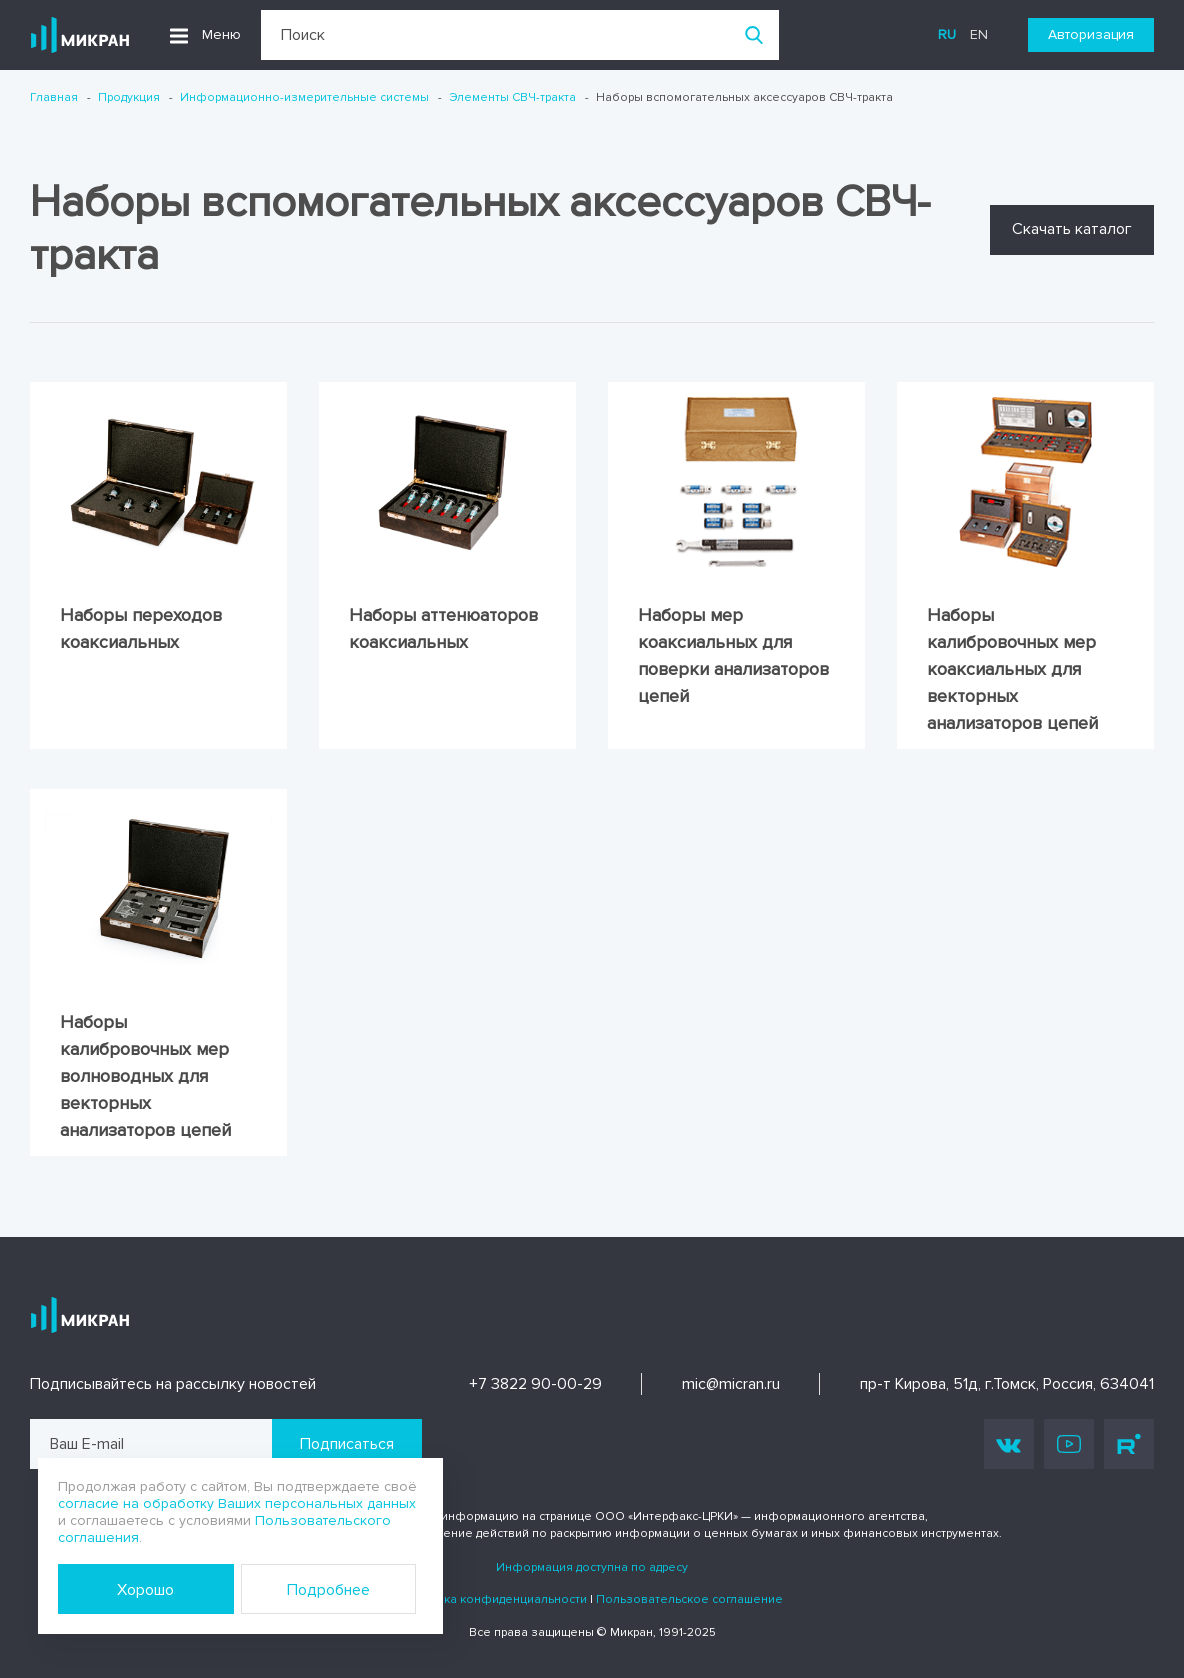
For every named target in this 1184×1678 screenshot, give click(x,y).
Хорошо (145, 1590)
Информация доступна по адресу (592, 1567)
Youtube (1069, 1444)
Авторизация (1091, 34)
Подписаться (347, 1444)
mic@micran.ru (731, 1384)
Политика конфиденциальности (494, 1599)
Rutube (1129, 1444)
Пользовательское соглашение (689, 1599)
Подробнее (328, 1590)
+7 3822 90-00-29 (535, 1384)
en (979, 34)
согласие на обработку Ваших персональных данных (237, 1503)
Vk (1009, 1444)
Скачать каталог (1072, 229)
